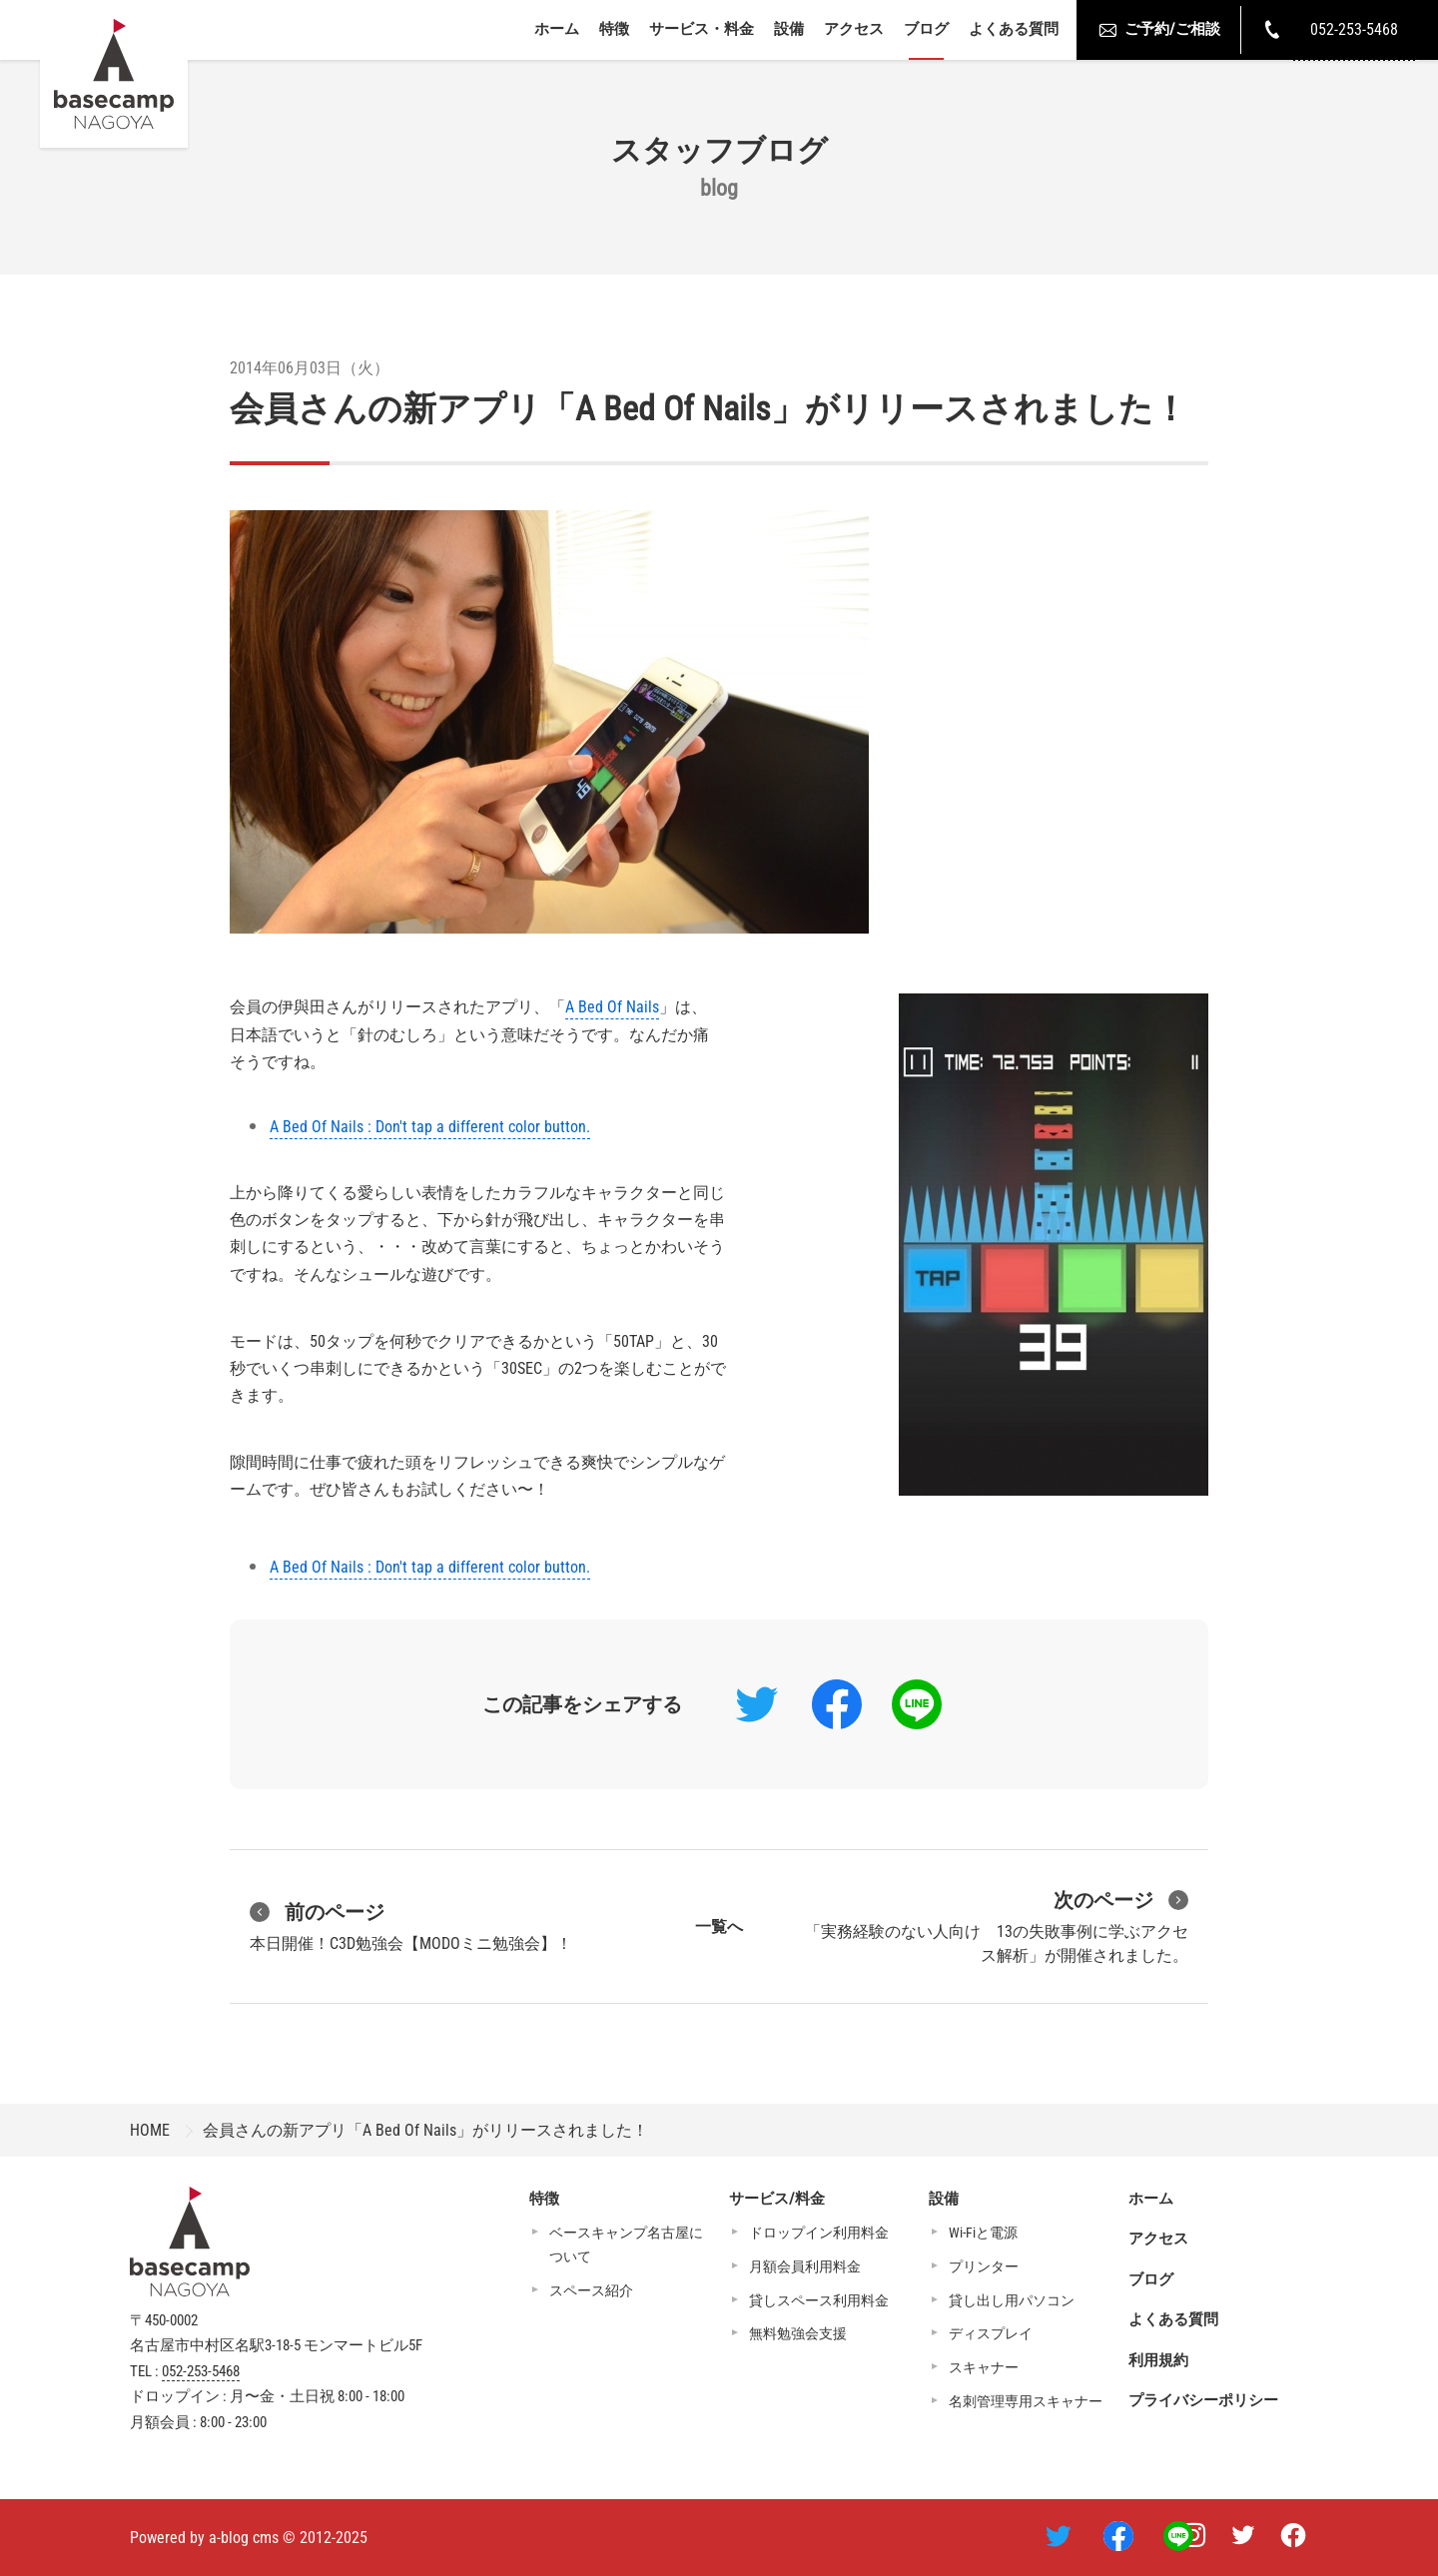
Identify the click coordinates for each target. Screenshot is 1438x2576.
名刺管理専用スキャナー (1025, 2401)
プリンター (984, 2266)
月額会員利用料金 (805, 2266)
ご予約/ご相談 (1158, 30)
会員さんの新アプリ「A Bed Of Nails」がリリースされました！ (708, 408)
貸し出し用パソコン (1012, 2300)
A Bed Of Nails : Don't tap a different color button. (430, 1126)
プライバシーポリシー (1203, 2400)
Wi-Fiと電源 (983, 2233)
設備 (789, 29)
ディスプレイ (991, 2333)
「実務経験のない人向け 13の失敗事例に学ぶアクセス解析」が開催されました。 (996, 1925)
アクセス (854, 29)
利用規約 (1158, 2360)
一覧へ (719, 1926)
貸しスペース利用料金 (819, 2300)
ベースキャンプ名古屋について (626, 2244)
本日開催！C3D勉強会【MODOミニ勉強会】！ (411, 1925)
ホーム (556, 29)
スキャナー (984, 2367)
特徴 (614, 29)
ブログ (926, 29)
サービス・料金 (701, 29)
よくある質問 (1014, 29)
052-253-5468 (201, 2371)
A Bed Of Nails (612, 1006)
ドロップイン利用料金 (819, 2233)
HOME (150, 2130)
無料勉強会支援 (798, 2333)
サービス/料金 (777, 2199)
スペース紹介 (591, 2290)
